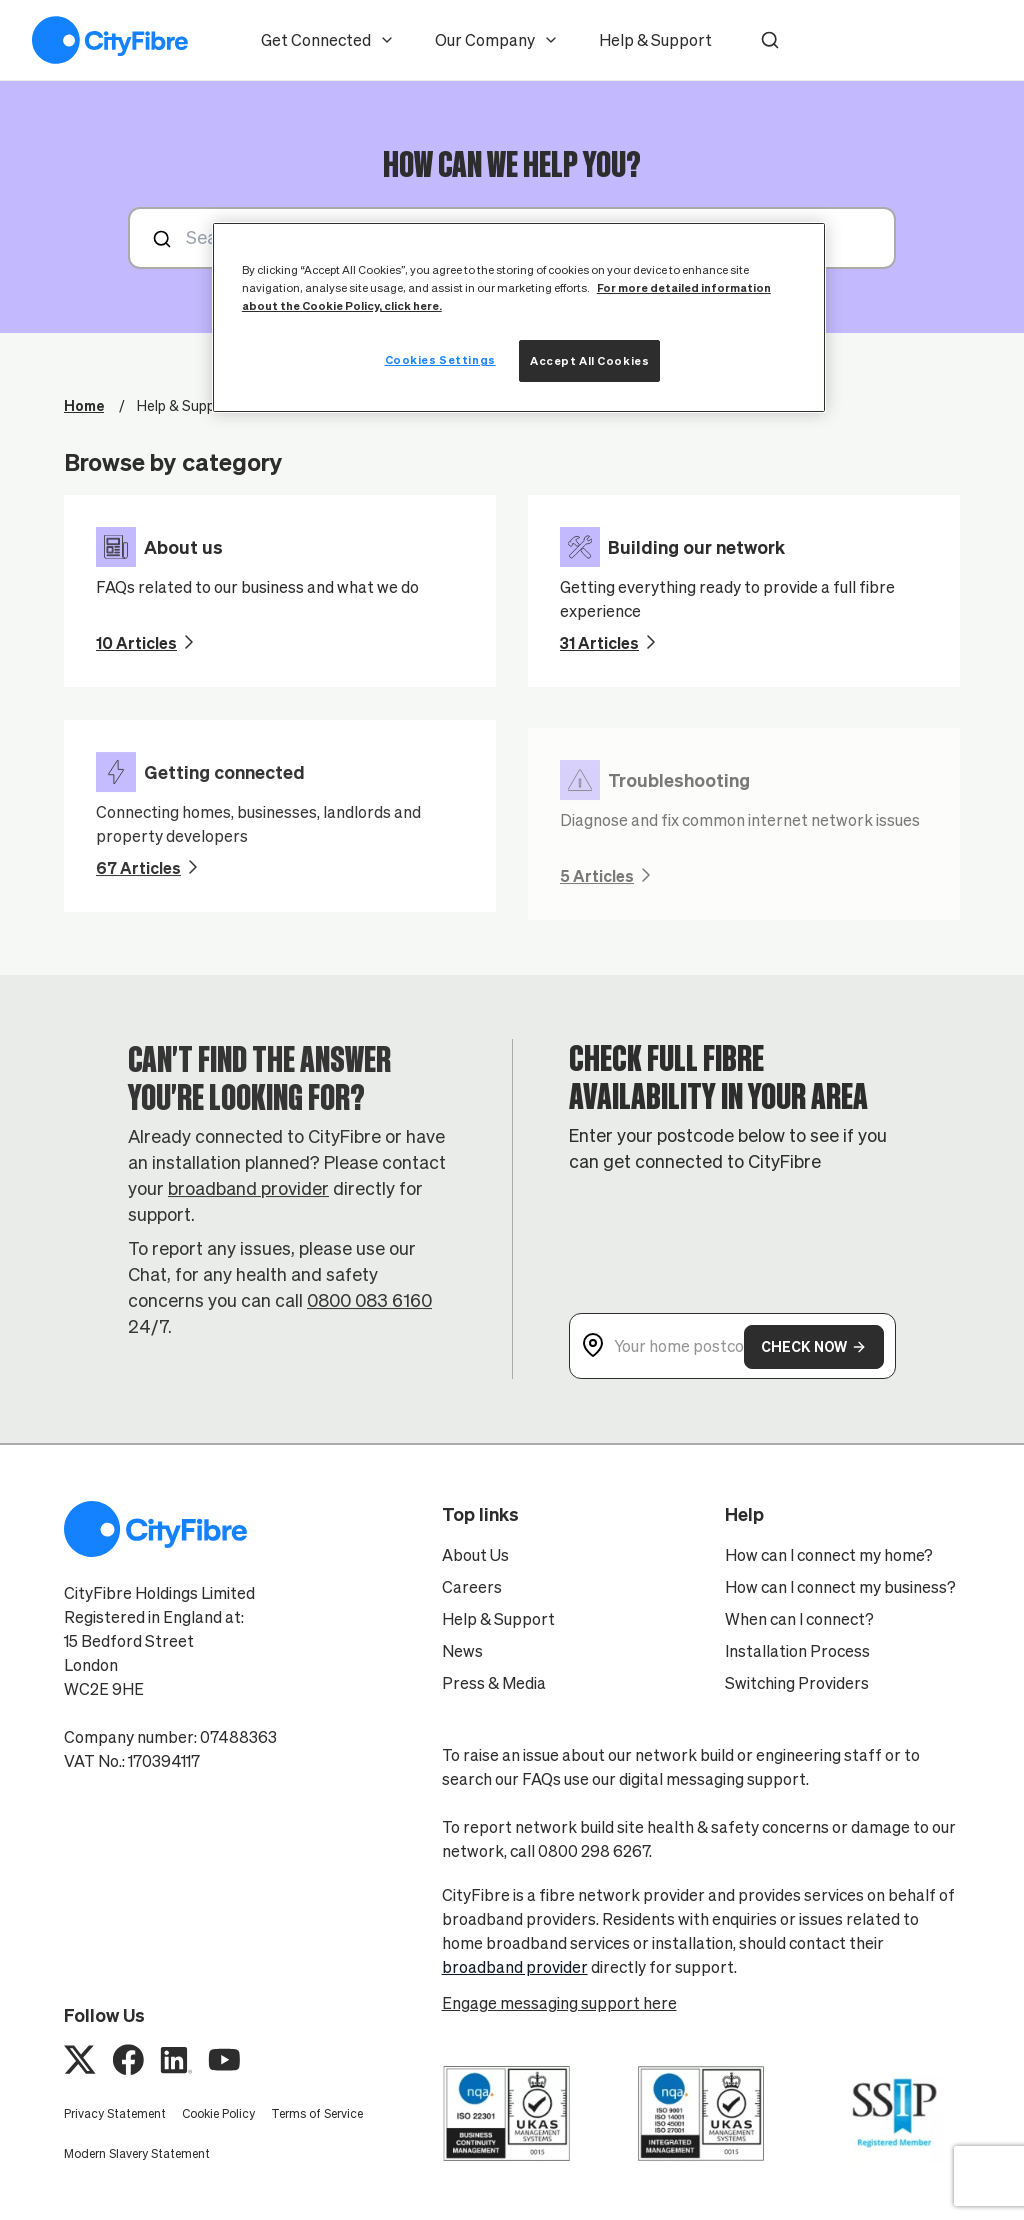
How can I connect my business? (840, 1587)
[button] (770, 40)
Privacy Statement (115, 2113)
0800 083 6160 (369, 1314)
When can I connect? (799, 1619)
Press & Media (494, 1683)
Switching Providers (797, 1683)
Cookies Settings (440, 359)
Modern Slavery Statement (137, 2153)
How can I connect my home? (829, 1555)
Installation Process (797, 1651)
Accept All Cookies (589, 360)
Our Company (497, 40)
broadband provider (248, 1202)
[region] (519, 317)
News (462, 1651)
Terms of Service (317, 2113)
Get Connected (328, 40)
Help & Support (655, 40)
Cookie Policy (218, 2113)
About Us (475, 1555)
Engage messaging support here (559, 2003)
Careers (472, 1587)
